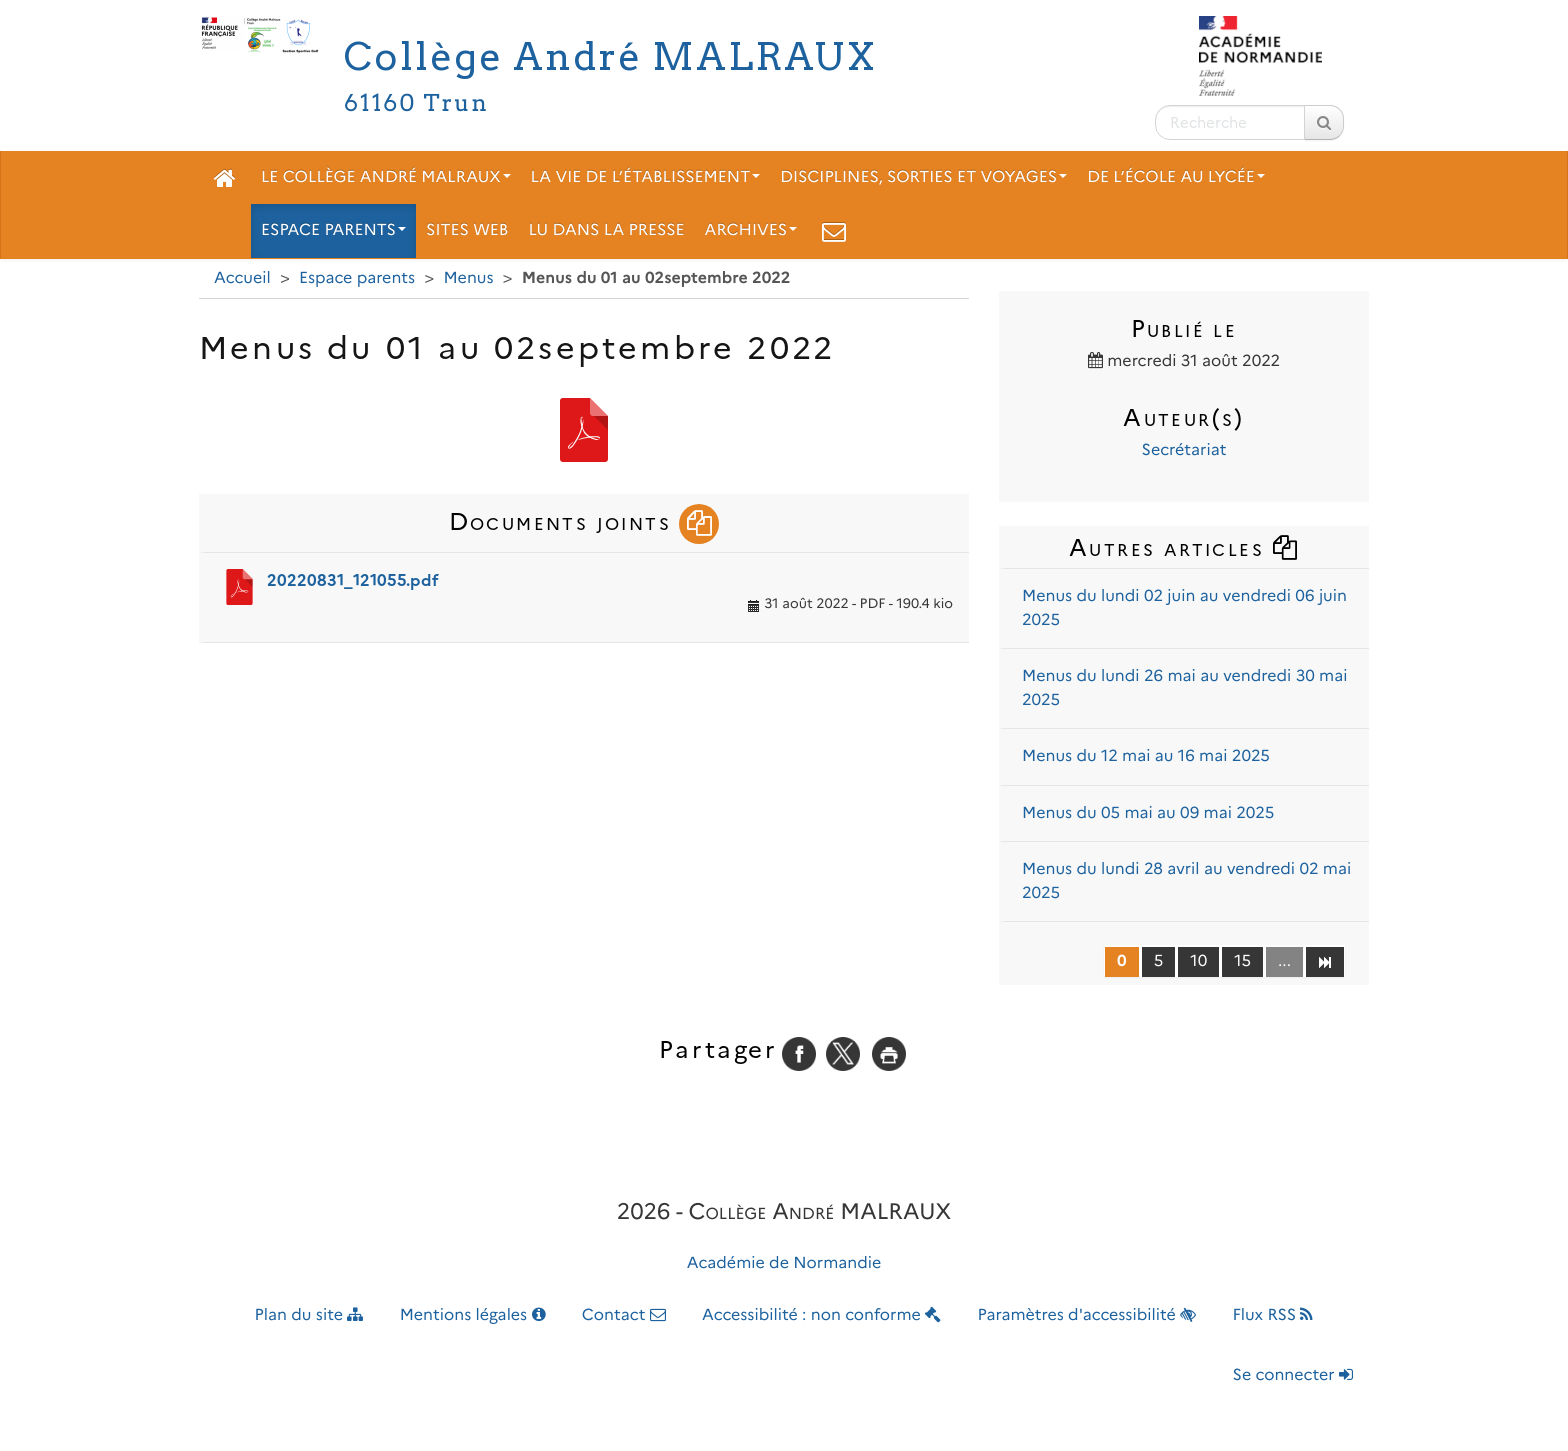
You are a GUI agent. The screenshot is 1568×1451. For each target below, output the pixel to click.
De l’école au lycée (1176, 177)
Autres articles (1184, 547)
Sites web (467, 230)
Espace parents (333, 230)
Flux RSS (1272, 1315)
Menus (468, 278)
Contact (624, 1315)
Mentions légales (473, 1315)
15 (1242, 961)
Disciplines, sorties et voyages (923, 177)
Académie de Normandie (784, 1263)
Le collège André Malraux (386, 177)
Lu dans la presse (606, 230)
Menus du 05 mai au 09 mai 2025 (1148, 813)
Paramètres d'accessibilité (1087, 1315)
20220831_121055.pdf (353, 580)
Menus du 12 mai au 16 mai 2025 (1146, 756)
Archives (751, 230)
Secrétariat (1184, 450)
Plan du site (309, 1315)
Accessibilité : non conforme (821, 1315)
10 (1198, 961)
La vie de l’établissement (646, 177)
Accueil (242, 278)
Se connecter (1293, 1375)
